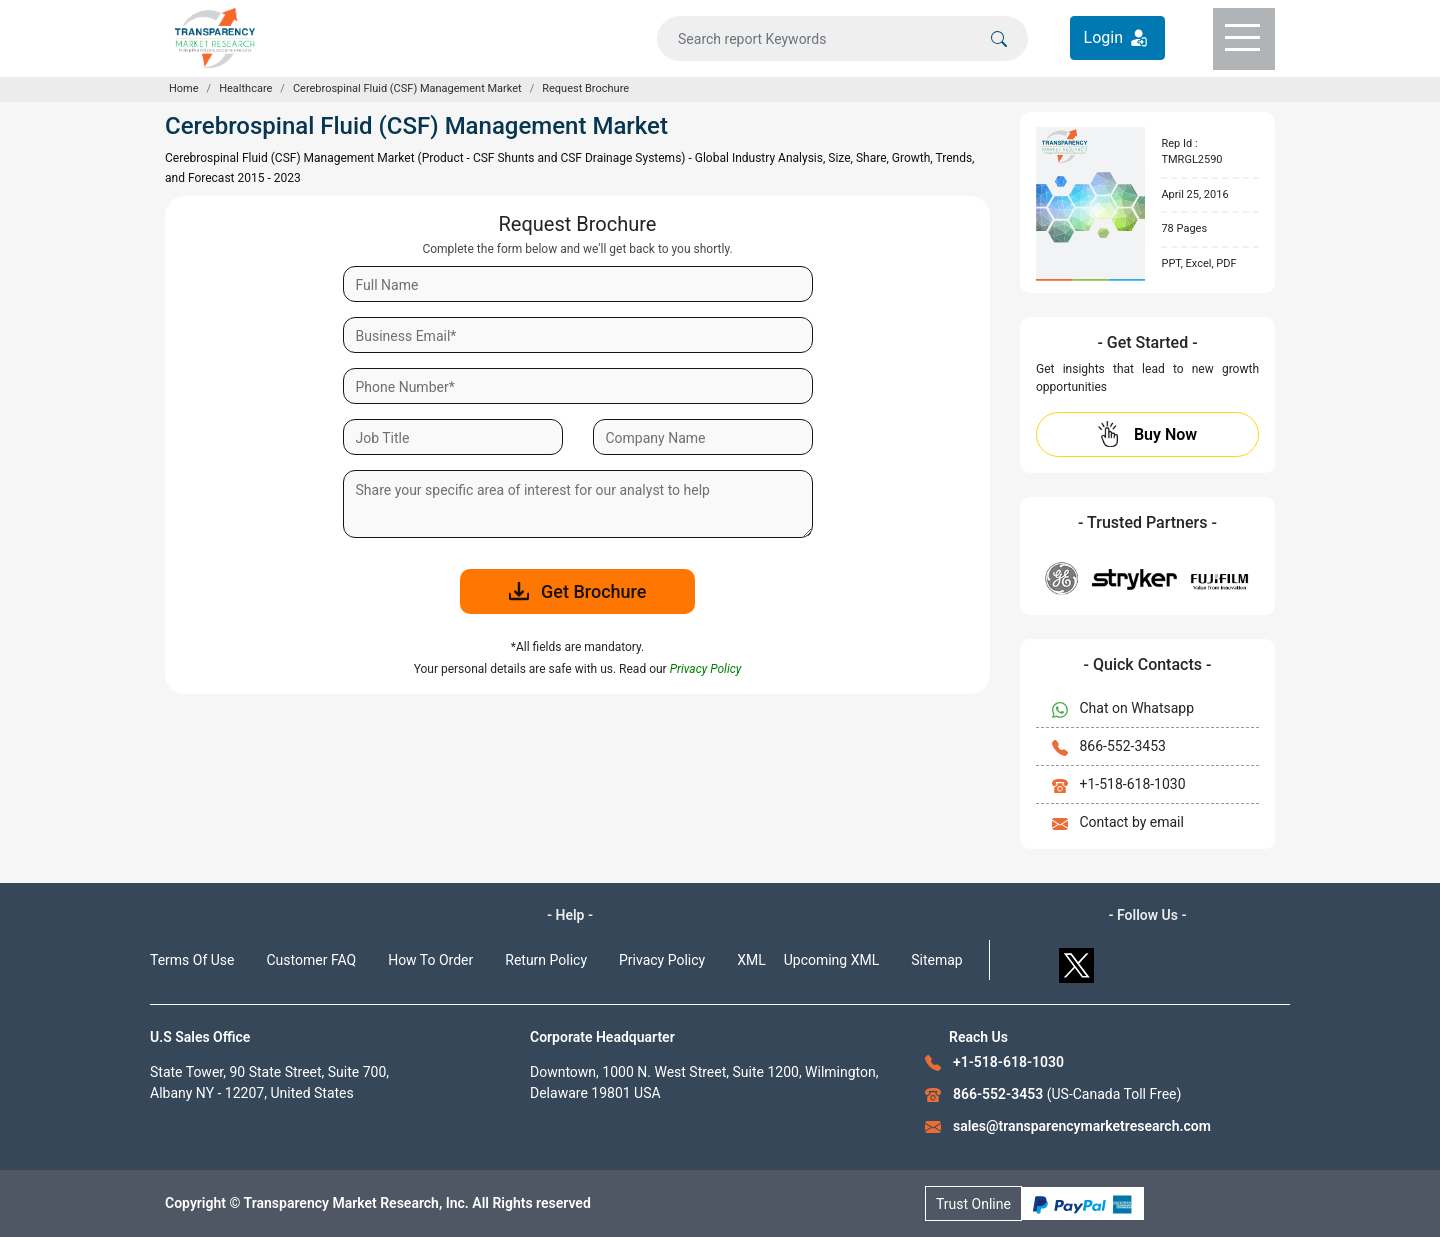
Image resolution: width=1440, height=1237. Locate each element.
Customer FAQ (312, 960)
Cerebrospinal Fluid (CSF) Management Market (407, 88)
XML (751, 960)
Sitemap (936, 960)
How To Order (430, 960)
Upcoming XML (832, 960)
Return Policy (546, 960)
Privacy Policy (662, 960)
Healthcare (245, 88)
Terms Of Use (192, 960)
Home (184, 88)
